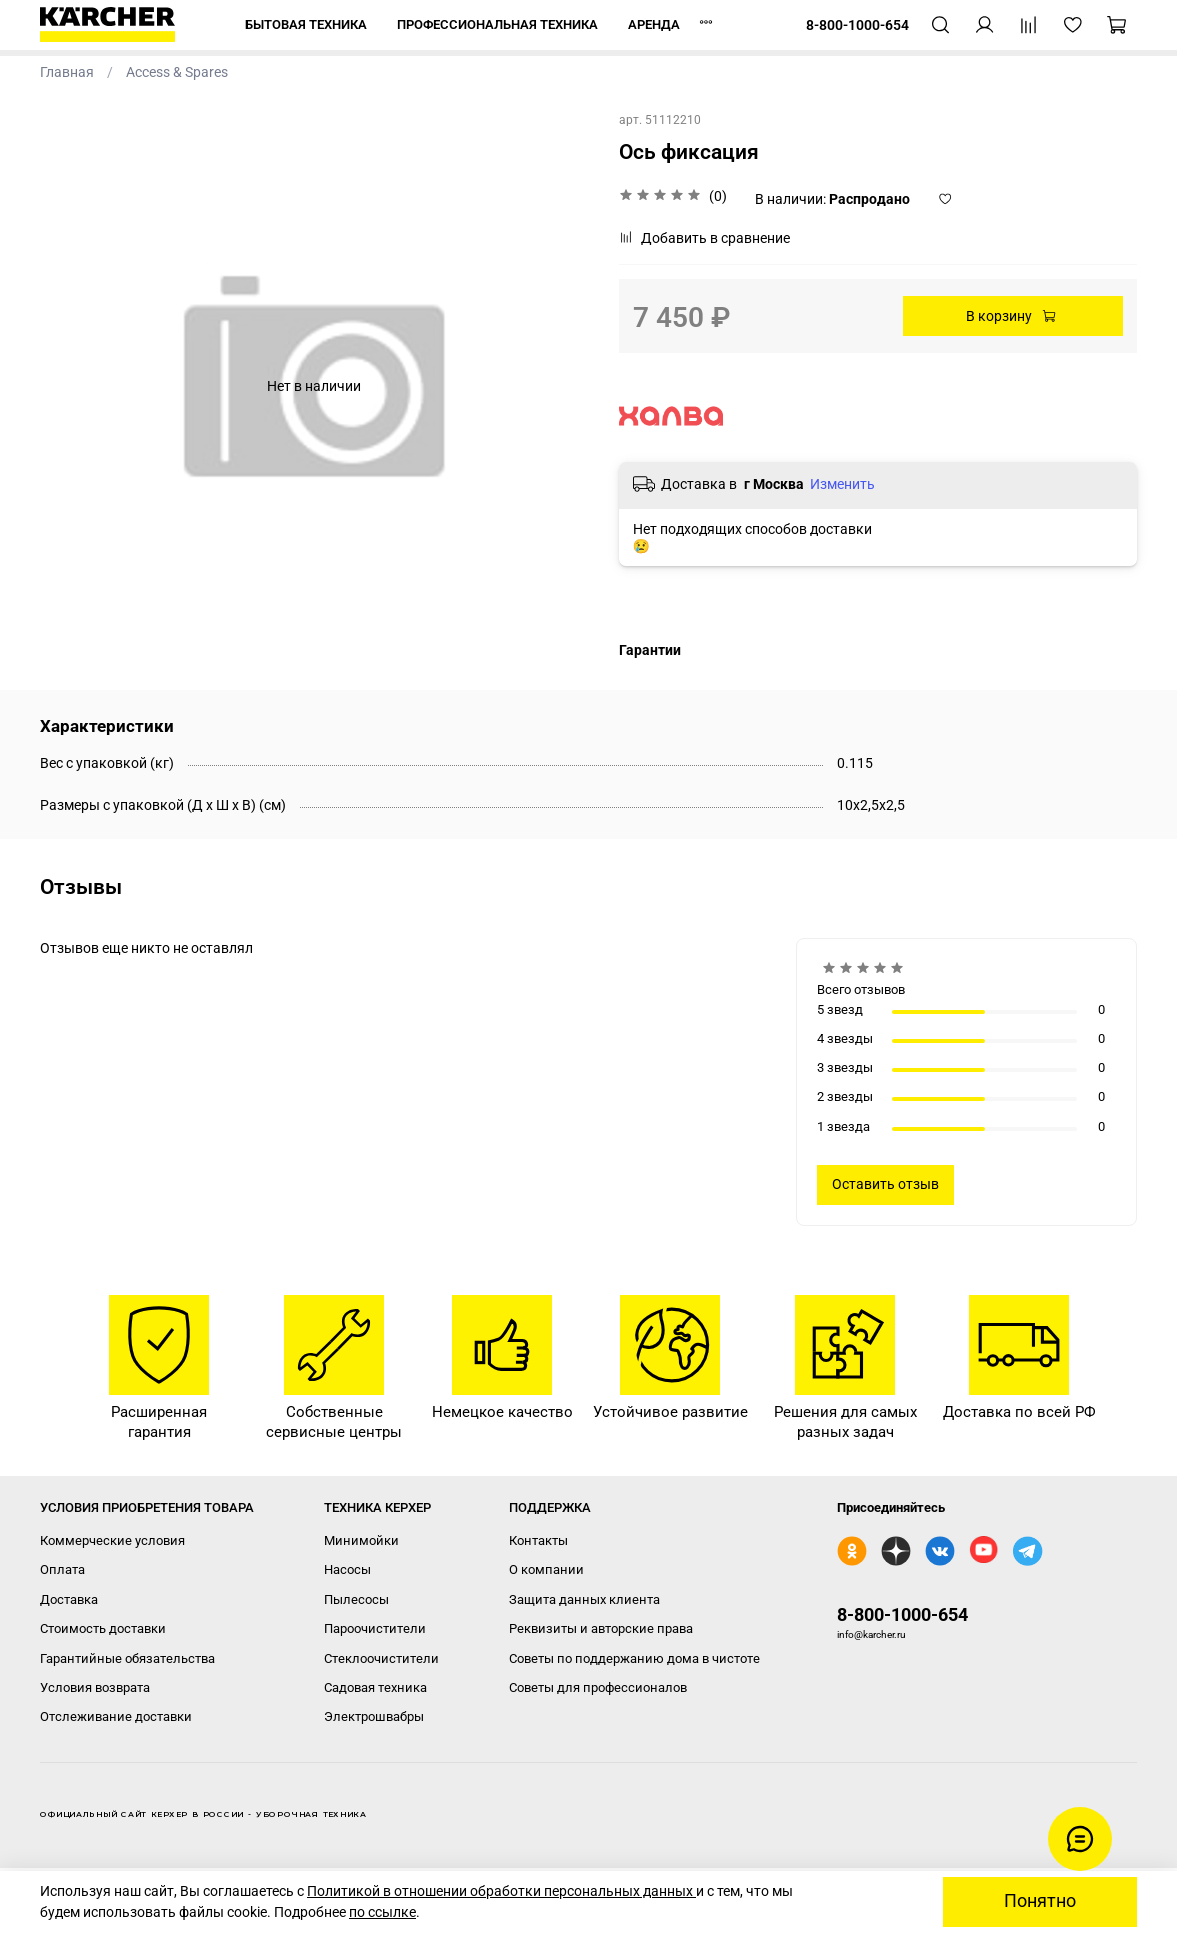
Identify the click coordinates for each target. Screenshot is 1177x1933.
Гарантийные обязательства (127, 1658)
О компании (546, 1569)
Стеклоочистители (381, 1658)
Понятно (1040, 1901)
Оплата (62, 1569)
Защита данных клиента (584, 1599)
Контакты (538, 1540)
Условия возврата (95, 1687)
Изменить (842, 484)
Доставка (69, 1599)
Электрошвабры (374, 1716)
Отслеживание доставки (116, 1716)
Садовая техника (375, 1687)
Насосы (347, 1569)
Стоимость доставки (103, 1628)
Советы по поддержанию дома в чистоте (634, 1658)
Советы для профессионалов (598, 1687)
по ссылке (382, 1912)
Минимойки (361, 1540)
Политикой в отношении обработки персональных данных (501, 1891)
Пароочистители (375, 1628)
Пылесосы (356, 1599)
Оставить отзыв (885, 1184)
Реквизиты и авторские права (601, 1628)
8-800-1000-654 (902, 1614)
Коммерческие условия (112, 1540)
